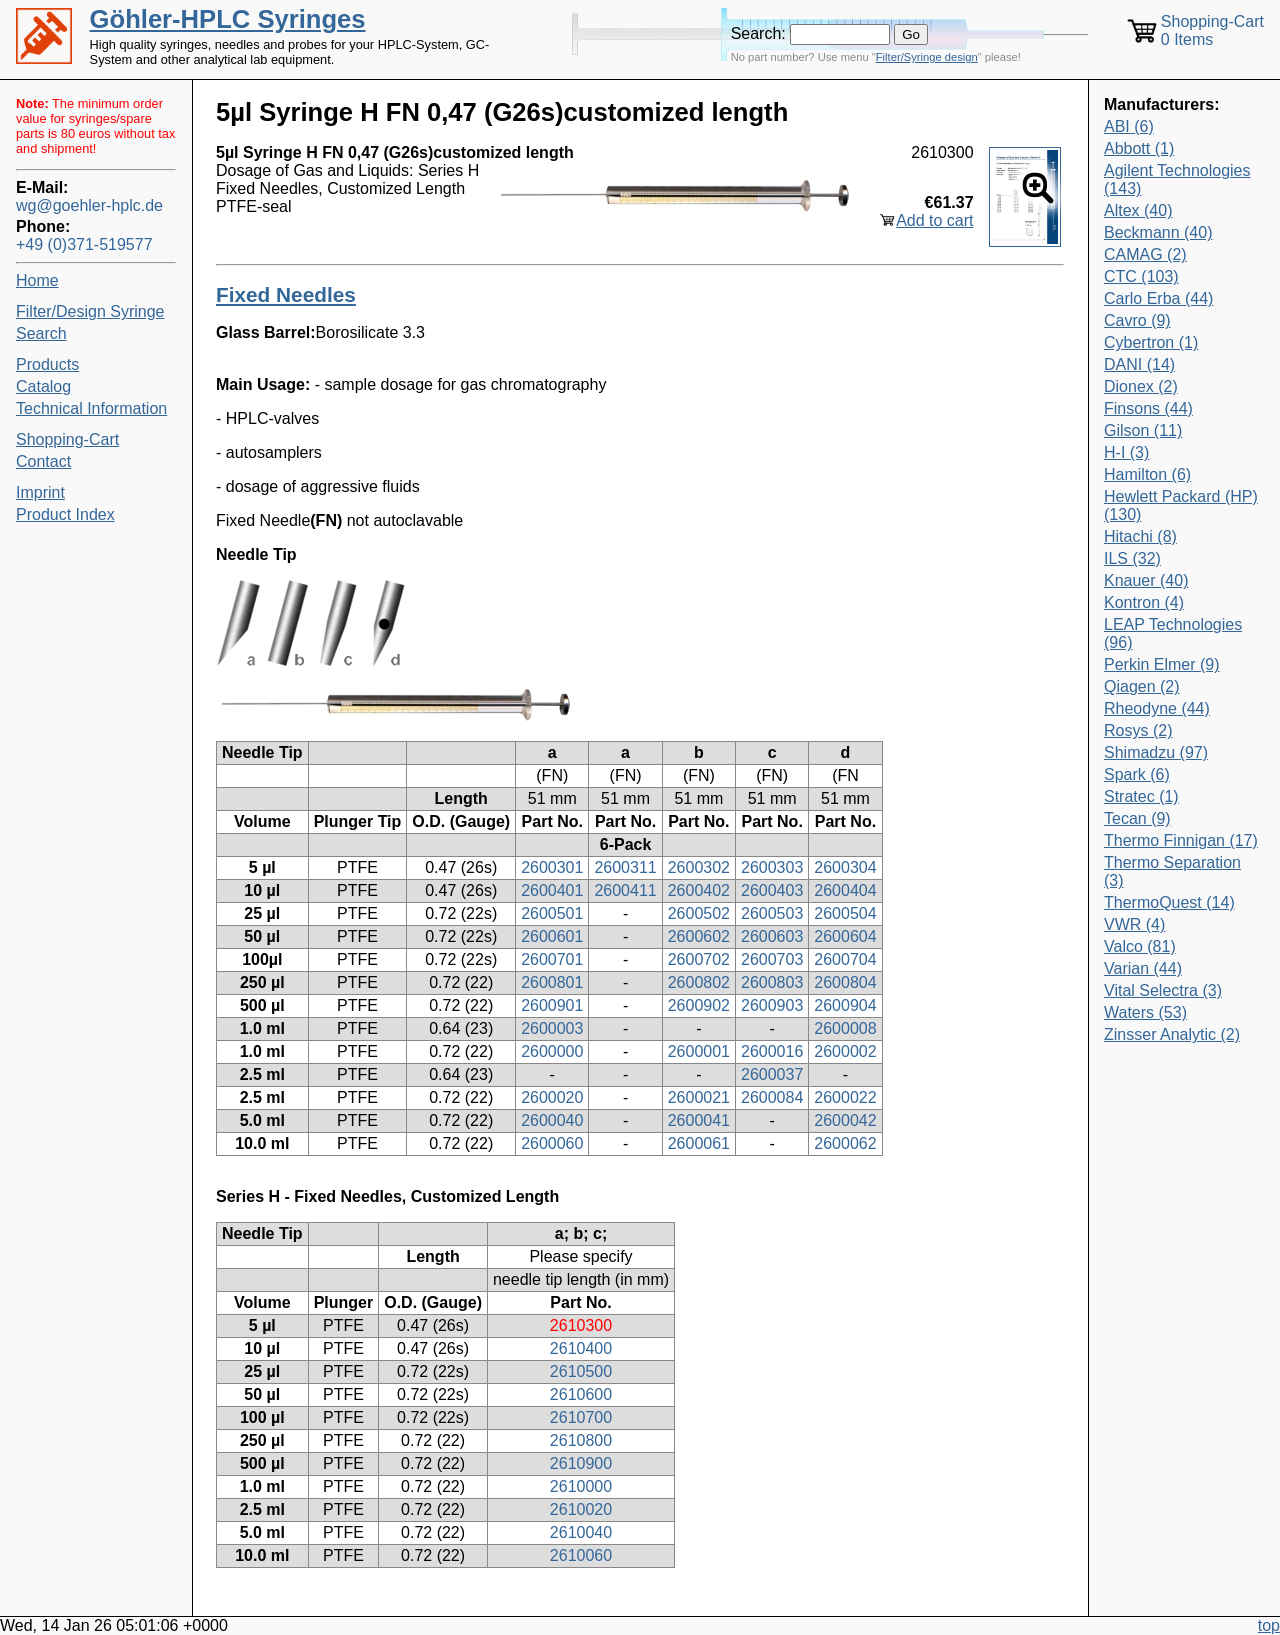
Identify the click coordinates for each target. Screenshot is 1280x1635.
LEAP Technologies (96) (1173, 633)
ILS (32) (1132, 558)
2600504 (845, 913)
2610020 (581, 1509)
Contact (43, 461)
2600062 (845, 1143)
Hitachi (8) (1140, 536)
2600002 (845, 1051)
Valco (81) (1140, 946)
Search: (758, 33)
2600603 (772, 936)
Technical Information (91, 408)
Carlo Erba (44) (1158, 298)
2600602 (699, 936)
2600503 (772, 913)
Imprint (40, 492)
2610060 (581, 1555)
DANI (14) (1139, 364)
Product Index (65, 514)
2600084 (772, 1097)
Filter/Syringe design (927, 57)
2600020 (552, 1097)
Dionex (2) (1141, 386)
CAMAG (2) (1145, 254)
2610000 (581, 1486)
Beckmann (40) (1158, 232)
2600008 (845, 1028)
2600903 (772, 1005)
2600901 (552, 1005)
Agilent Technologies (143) (1177, 179)
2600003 (552, 1028)
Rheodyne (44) (1157, 708)
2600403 (772, 890)
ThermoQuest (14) (1169, 902)
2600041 (699, 1120)
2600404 (845, 890)
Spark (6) (1137, 774)
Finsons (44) (1148, 408)
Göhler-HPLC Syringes (228, 19)
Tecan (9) (1137, 818)
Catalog (43, 386)
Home (37, 280)
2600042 (845, 1120)
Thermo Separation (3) (1172, 871)
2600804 (845, 982)
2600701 (552, 959)
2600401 (552, 890)
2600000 (552, 1051)
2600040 (552, 1120)
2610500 (581, 1371)
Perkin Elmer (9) (1162, 664)
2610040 (581, 1532)
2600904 (845, 1005)
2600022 (845, 1097)
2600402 (699, 890)
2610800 (581, 1440)
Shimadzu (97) (1156, 752)
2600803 (772, 982)
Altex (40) (1138, 210)
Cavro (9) (1137, 320)
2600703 (772, 959)
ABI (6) (1129, 126)
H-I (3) (1126, 452)
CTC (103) (1141, 276)
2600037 (772, 1074)
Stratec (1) (1141, 796)
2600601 (552, 936)
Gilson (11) (1143, 430)
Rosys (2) (1138, 730)
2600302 (699, 867)
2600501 (552, 913)
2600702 (699, 959)
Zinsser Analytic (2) (1172, 1034)
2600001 (699, 1051)
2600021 (699, 1097)
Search (41, 333)
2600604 (845, 936)
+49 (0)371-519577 (84, 244)
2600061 (699, 1143)
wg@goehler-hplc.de (89, 205)
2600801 (552, 982)
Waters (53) (1145, 1012)
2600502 (699, 913)
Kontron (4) (1144, 602)
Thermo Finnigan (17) (1181, 840)
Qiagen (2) (1142, 686)
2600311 (625, 867)
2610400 (581, 1348)
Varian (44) (1143, 968)
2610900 (581, 1463)
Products (47, 364)
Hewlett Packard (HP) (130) (1181, 505)
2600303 (772, 867)
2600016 (772, 1051)
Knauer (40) (1146, 580)
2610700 (581, 1417)
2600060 (552, 1143)
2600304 (845, 867)
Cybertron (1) (1151, 342)
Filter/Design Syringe (90, 311)
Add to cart (934, 220)
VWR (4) (1134, 924)
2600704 (845, 959)
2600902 (699, 1005)
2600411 (625, 890)
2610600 (581, 1394)
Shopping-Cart (67, 439)
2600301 (552, 867)
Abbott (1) (1139, 148)
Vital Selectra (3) (1163, 990)
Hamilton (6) (1147, 474)
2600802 (699, 982)
